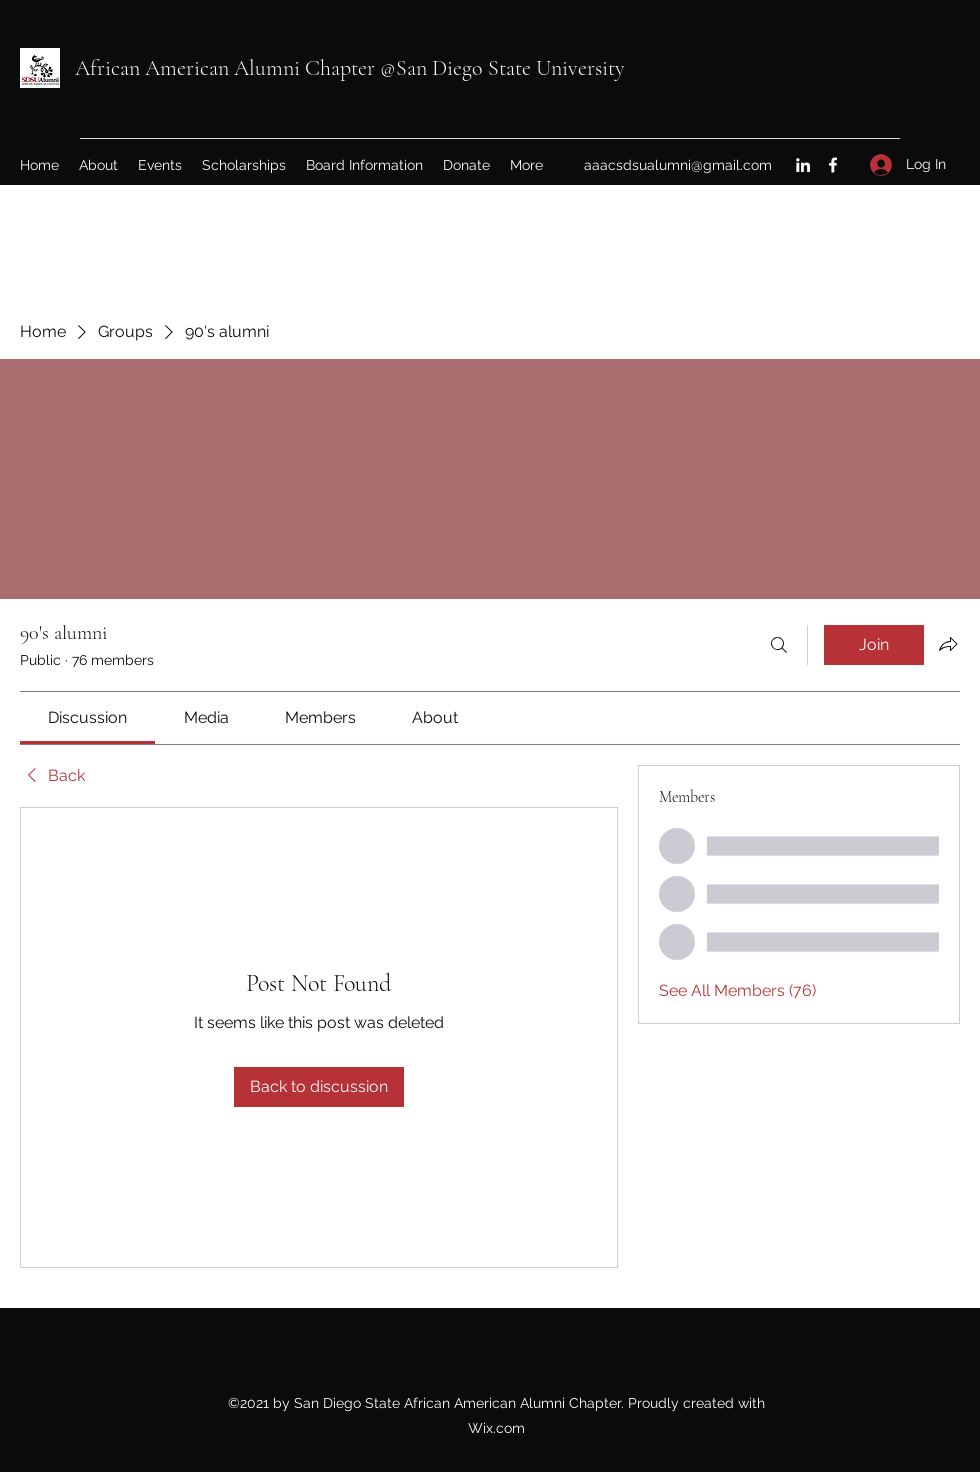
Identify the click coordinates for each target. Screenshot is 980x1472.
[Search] (779, 645)
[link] (87, 717)
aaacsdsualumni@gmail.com (678, 165)
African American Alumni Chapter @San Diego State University (350, 68)
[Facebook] (833, 165)
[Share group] (948, 644)
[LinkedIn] (803, 165)
